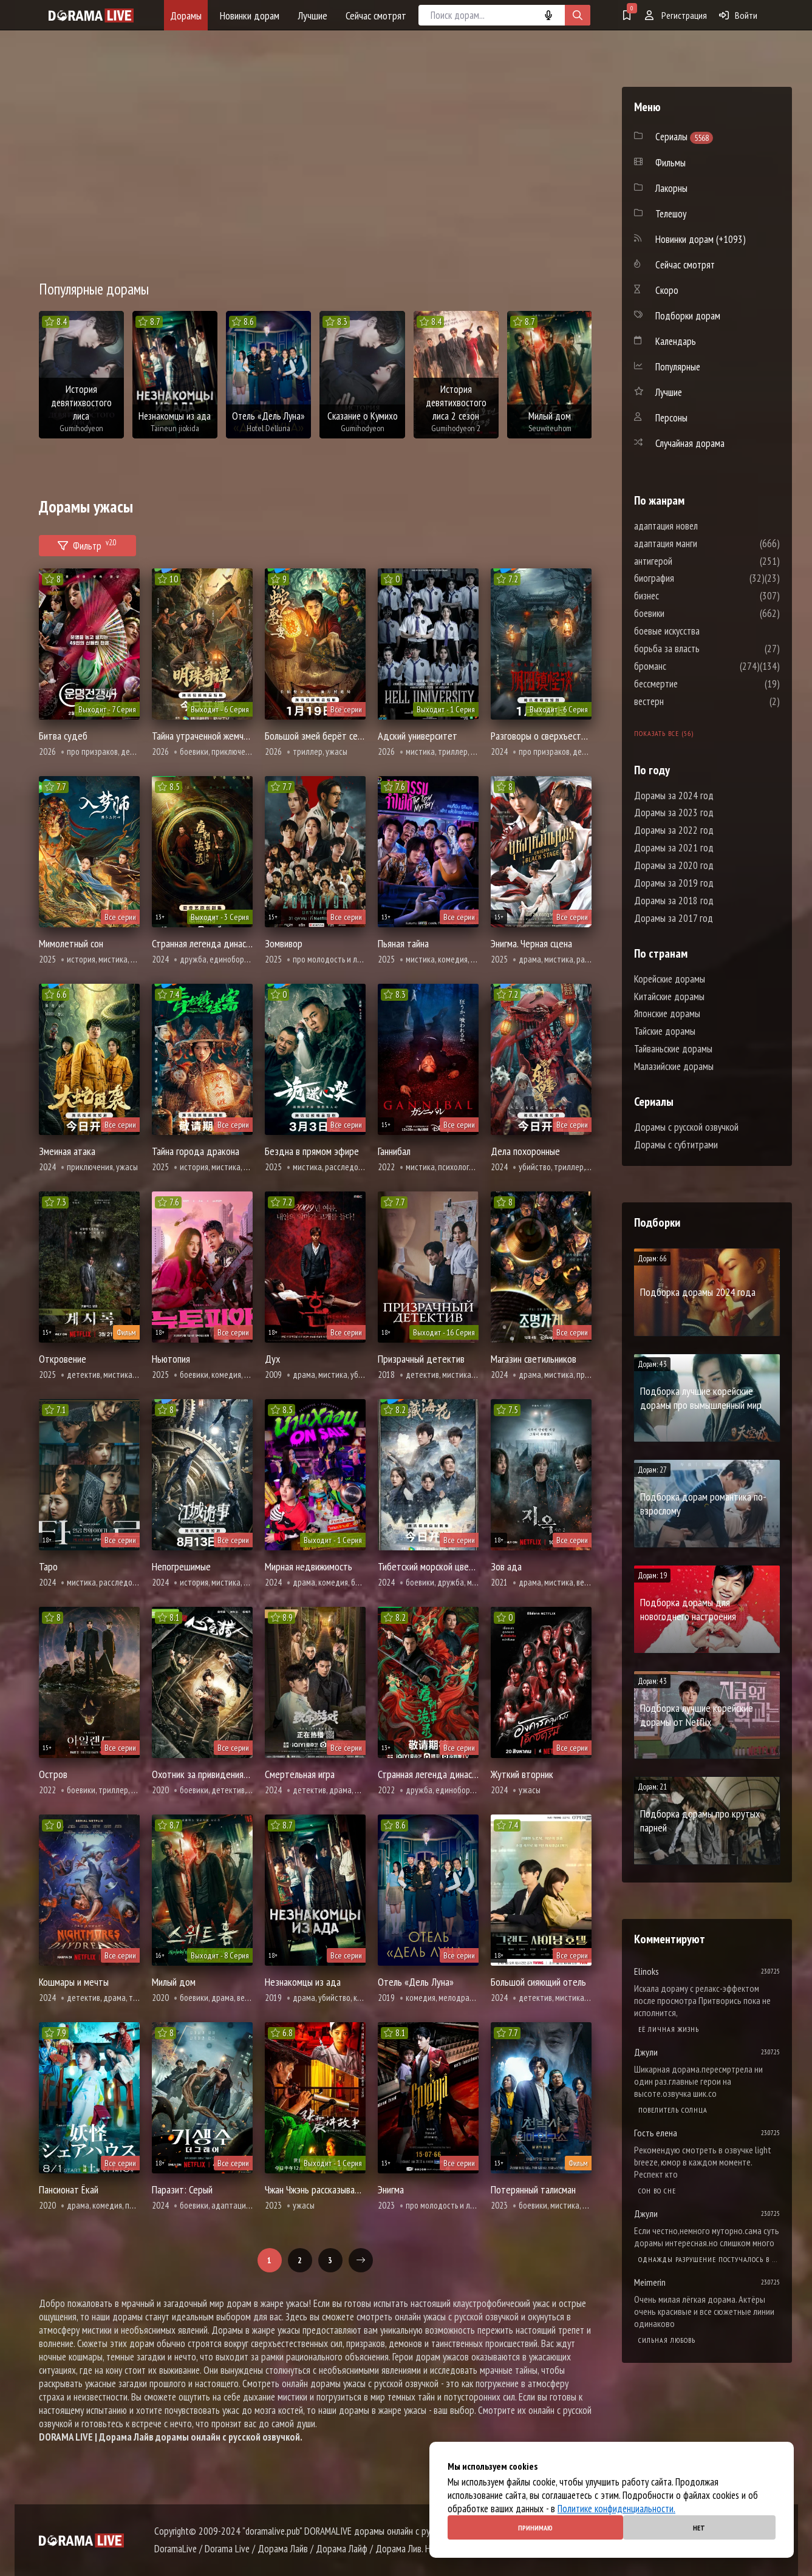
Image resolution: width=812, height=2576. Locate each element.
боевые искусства (703, 631)
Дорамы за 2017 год (673, 918)
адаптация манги (702, 543)
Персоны (671, 417)
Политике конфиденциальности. (616, 2508)
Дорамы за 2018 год (674, 900)
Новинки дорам (249, 15)
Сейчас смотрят (376, 15)
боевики (685, 613)
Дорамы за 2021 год (674, 847)
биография (690, 578)
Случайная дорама (690, 443)
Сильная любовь (666, 2340)
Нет (699, 2527)
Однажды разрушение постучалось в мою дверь (709, 2259)
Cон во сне (657, 2190)
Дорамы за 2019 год (674, 883)
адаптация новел (702, 526)
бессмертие (692, 683)
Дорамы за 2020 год (674, 865)
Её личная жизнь (668, 2029)
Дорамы (186, 15)
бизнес (683, 595)
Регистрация (676, 15)
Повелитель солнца (673, 2109)
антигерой (689, 561)
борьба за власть (703, 648)
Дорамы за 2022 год (674, 830)
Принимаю (535, 2527)
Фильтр (87, 544)
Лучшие (312, 15)
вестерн (685, 701)
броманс (686, 666)
